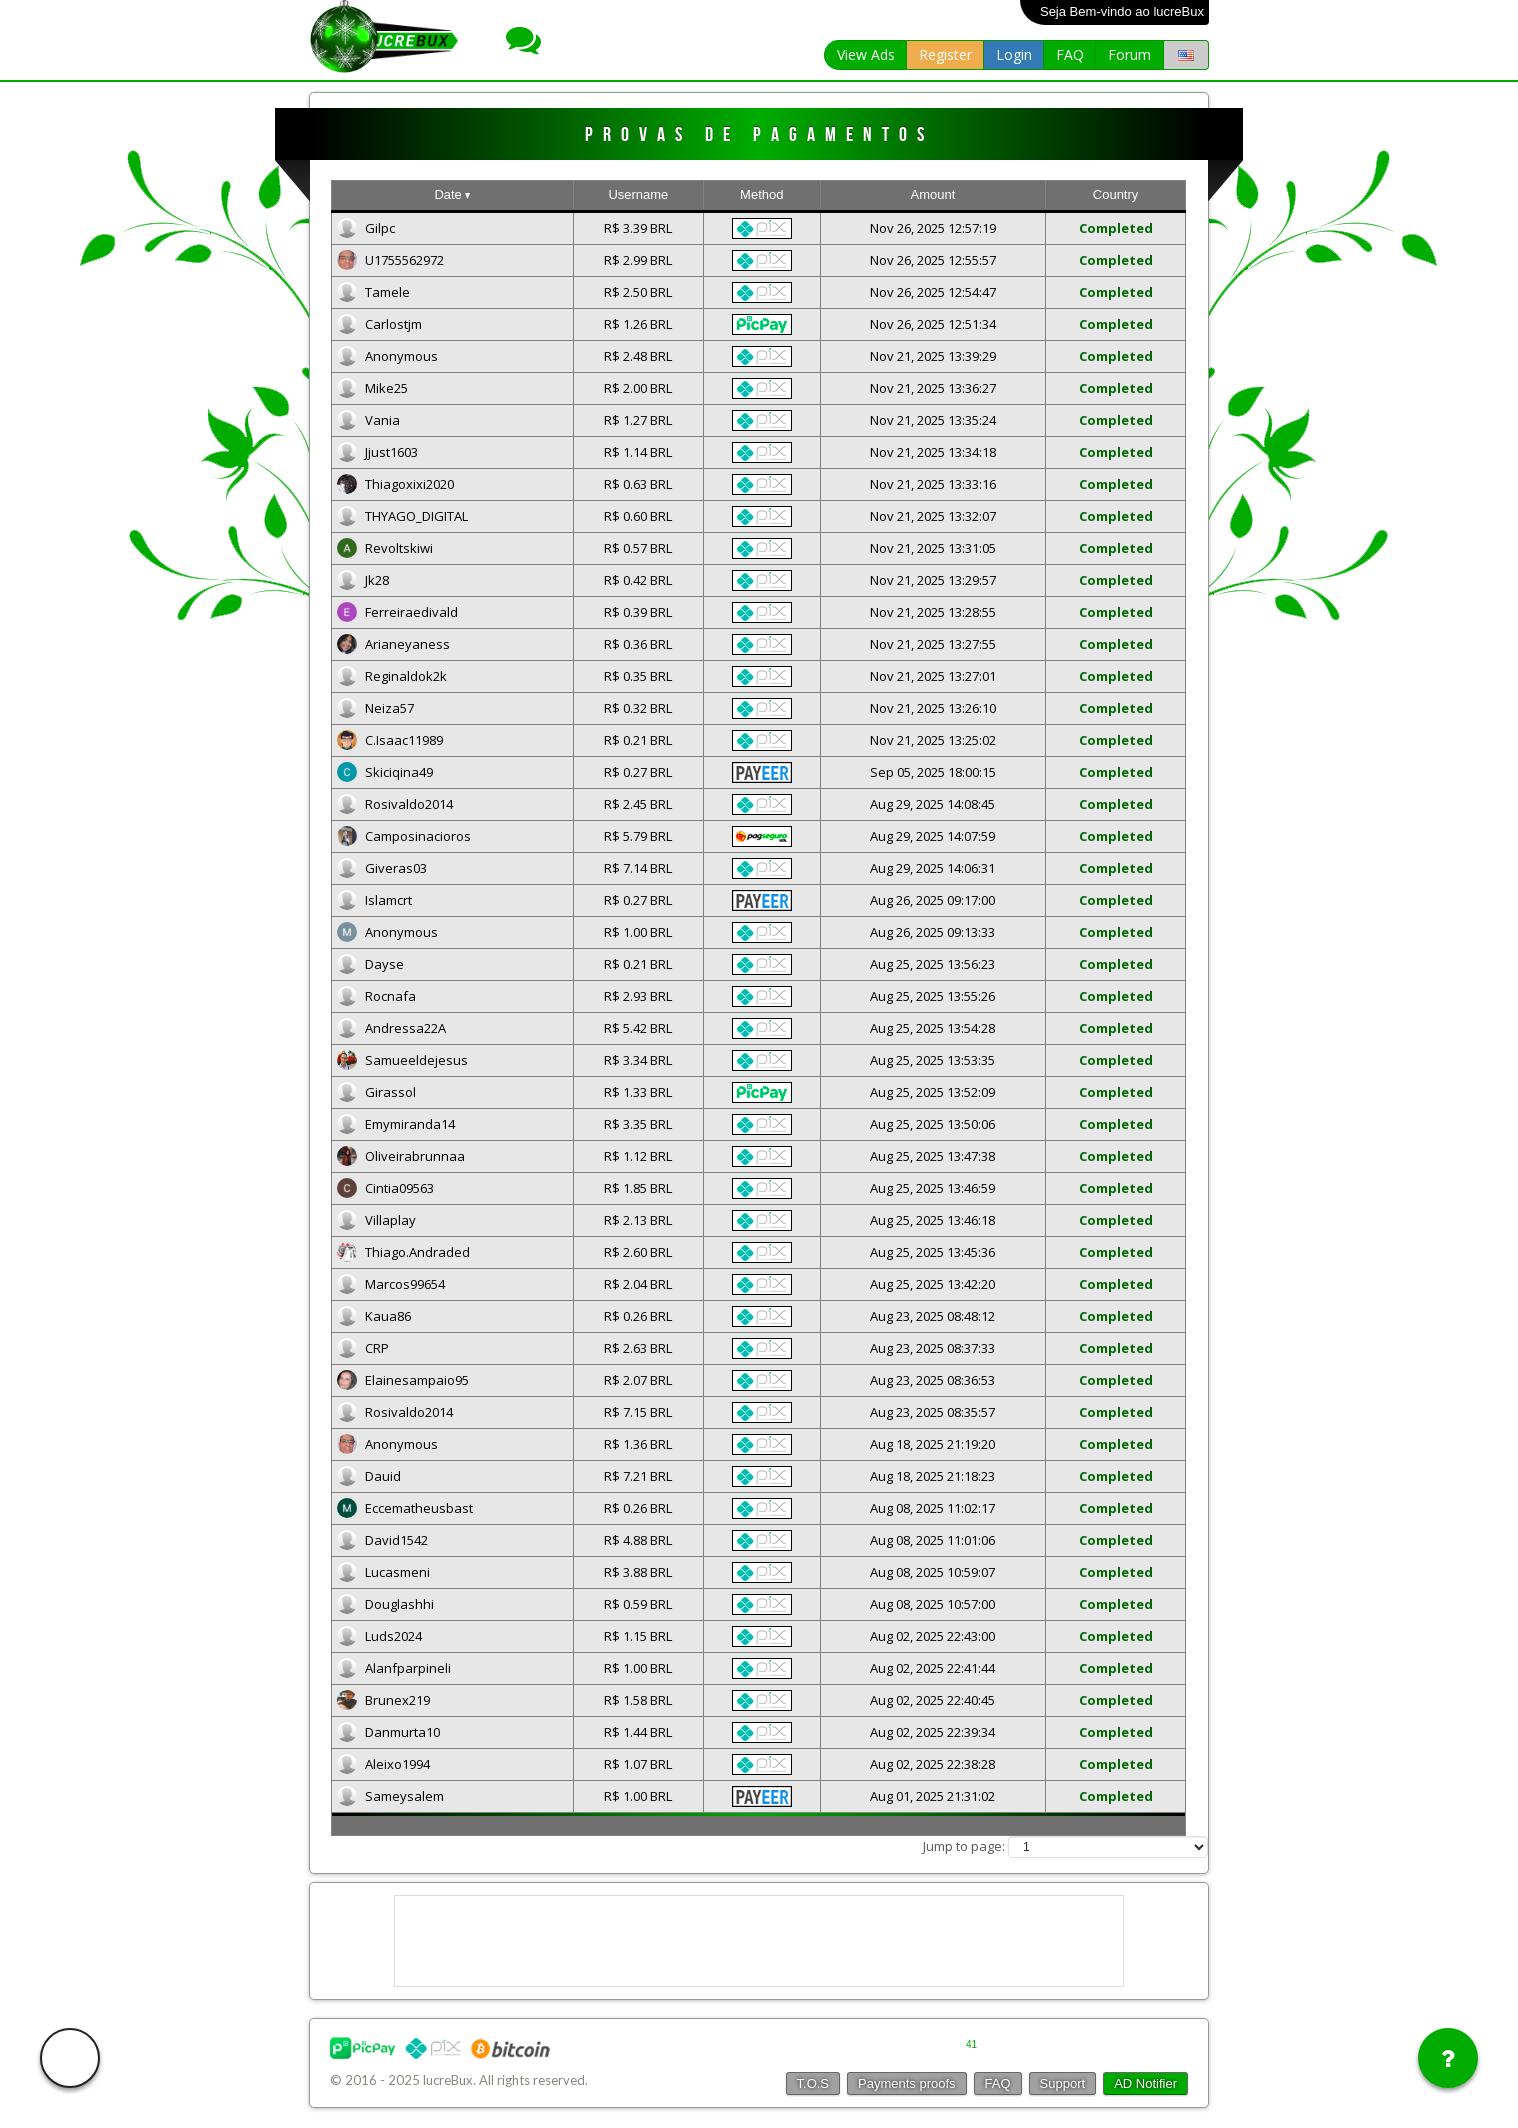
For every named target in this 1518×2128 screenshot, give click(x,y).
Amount (932, 194)
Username (638, 194)
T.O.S (813, 2083)
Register (945, 54)
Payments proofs (907, 2083)
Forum (1129, 54)
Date (452, 194)
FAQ (1070, 54)
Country (1116, 194)
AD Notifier (1145, 2083)
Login (1014, 54)
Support (1063, 2083)
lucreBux (448, 2080)
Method (761, 194)
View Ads (866, 54)
